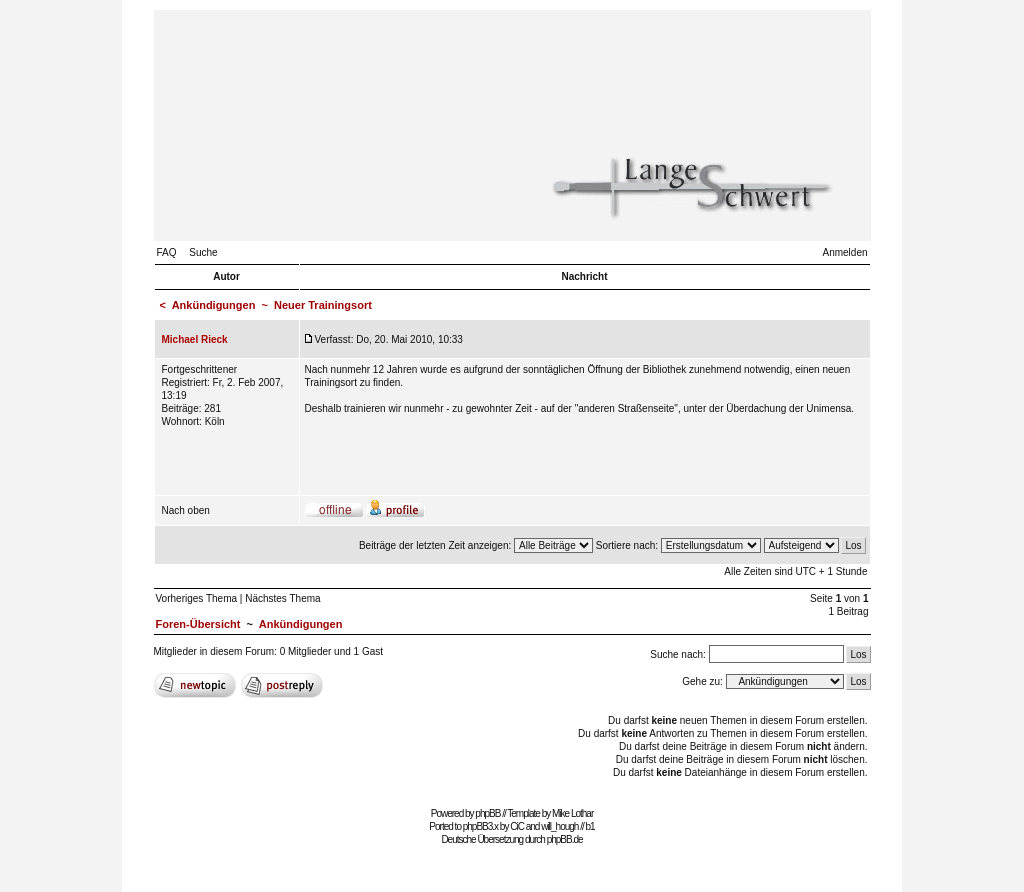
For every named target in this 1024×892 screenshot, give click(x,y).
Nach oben (186, 510)
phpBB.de (565, 839)
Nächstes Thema (282, 598)
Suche (203, 252)
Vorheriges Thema (197, 598)
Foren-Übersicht (198, 624)
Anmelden (844, 252)
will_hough (559, 826)
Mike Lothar (572, 813)
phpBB (487, 813)
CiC (517, 826)
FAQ (167, 252)
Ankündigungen (214, 305)
